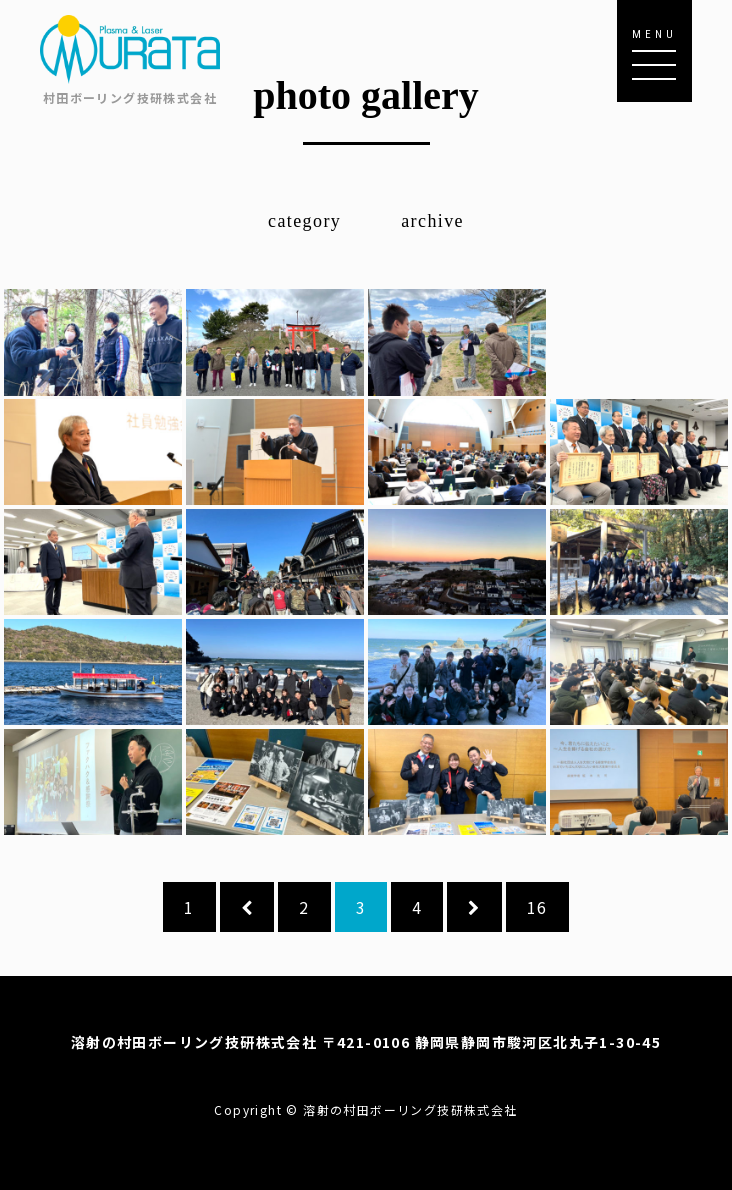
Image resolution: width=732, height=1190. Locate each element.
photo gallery (366, 95)
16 (537, 907)
